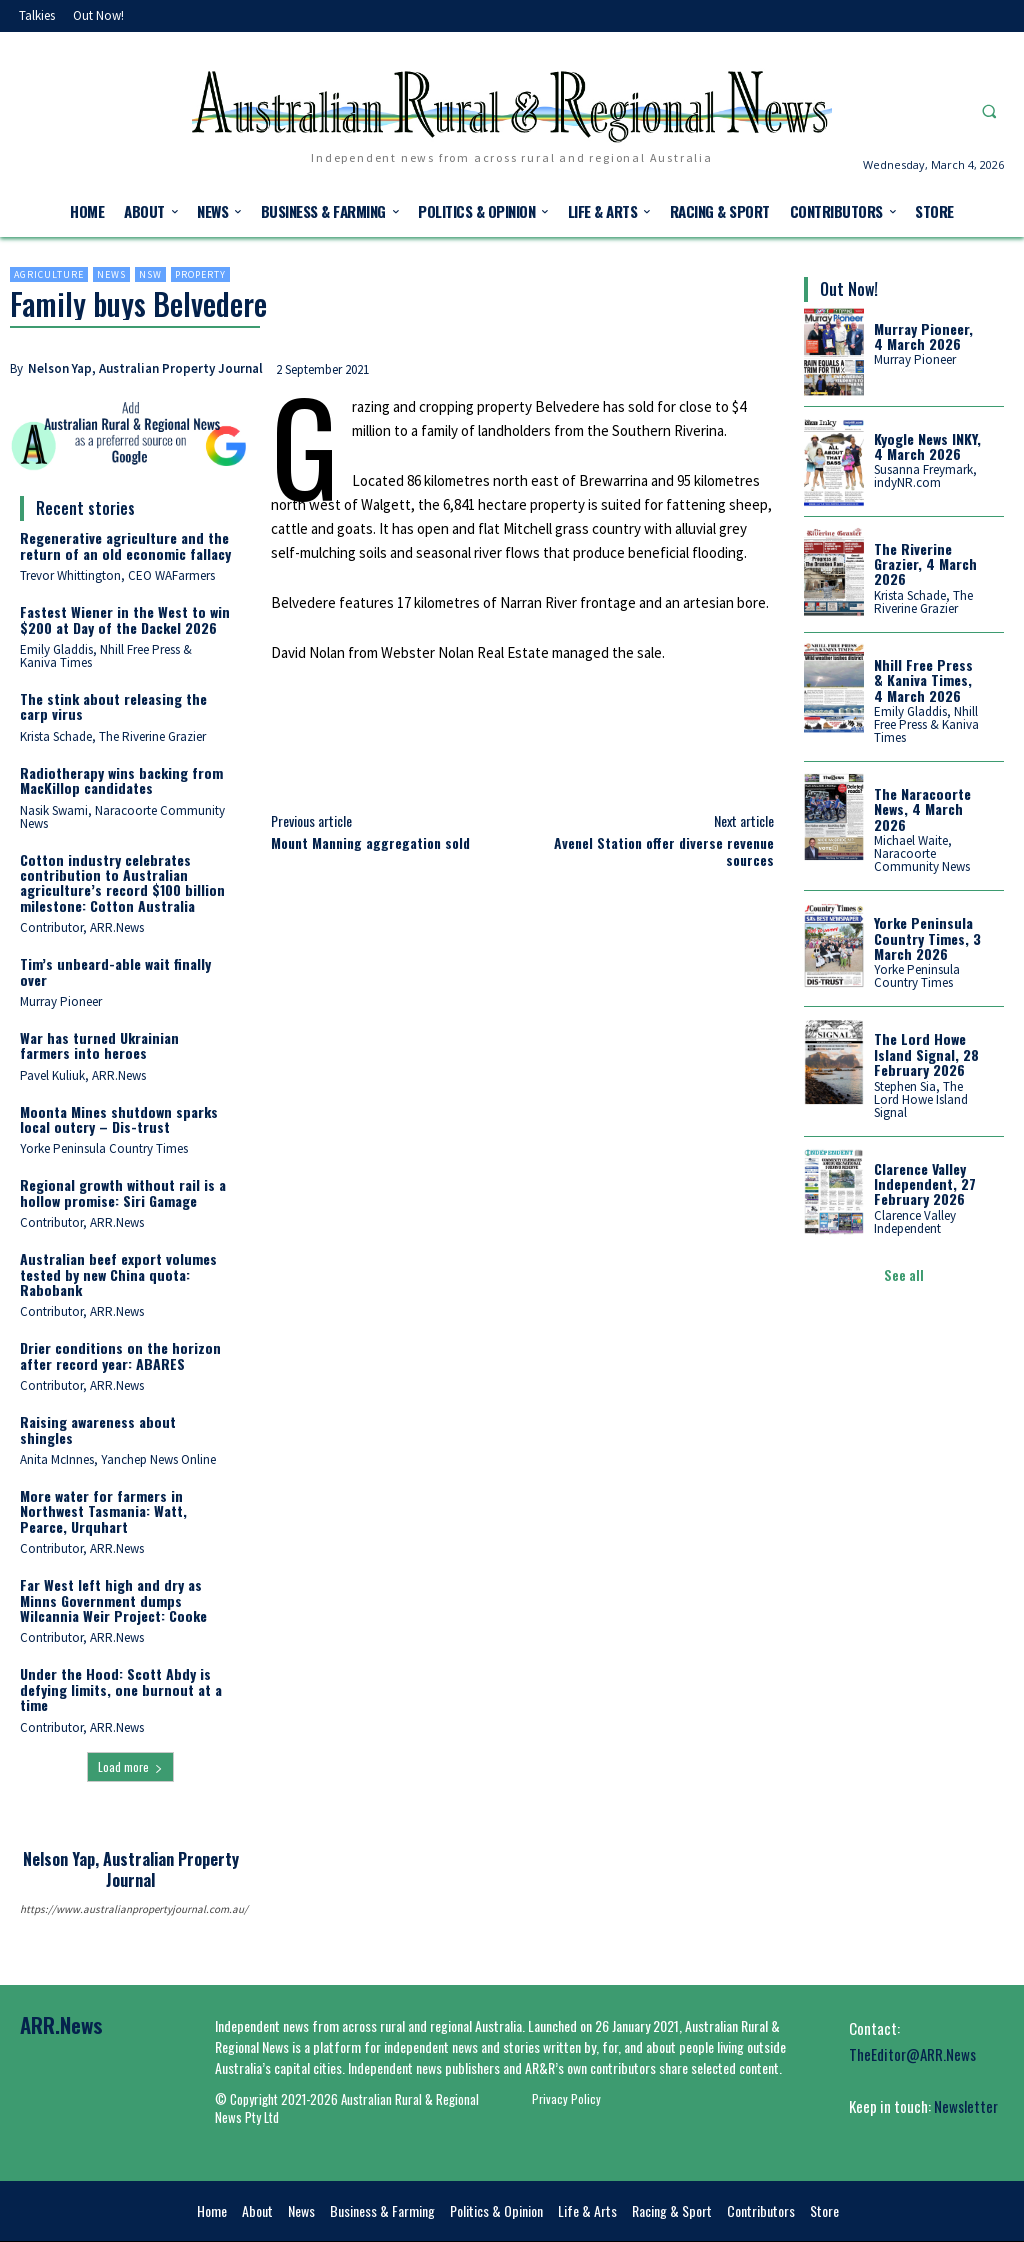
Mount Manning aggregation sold (370, 842)
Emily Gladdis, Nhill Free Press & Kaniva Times (106, 656)
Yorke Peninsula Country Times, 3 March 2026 (927, 938)
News (111, 274)
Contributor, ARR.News (82, 927)
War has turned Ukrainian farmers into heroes (99, 1045)
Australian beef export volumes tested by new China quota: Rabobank (118, 1274)
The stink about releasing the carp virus (113, 706)
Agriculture (49, 274)
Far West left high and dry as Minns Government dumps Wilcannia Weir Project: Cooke (113, 1600)
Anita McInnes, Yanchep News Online (118, 1459)
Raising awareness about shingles (98, 1429)
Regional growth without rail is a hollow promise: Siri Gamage (123, 1192)
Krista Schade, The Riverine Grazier (113, 736)
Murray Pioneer (61, 1001)
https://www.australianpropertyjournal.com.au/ (130, 1909)
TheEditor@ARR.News (912, 2054)
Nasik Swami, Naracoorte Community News (122, 817)
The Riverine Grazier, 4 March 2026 (925, 564)
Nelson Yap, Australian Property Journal (145, 368)
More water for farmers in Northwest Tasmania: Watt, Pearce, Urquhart (103, 1511)
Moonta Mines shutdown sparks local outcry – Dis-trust (119, 1119)
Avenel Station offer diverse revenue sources (664, 851)
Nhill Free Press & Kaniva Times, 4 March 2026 (923, 680)
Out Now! (849, 289)
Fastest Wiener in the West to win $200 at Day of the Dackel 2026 (125, 619)
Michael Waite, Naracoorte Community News (922, 853)
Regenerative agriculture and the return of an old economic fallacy (125, 545)
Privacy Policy (566, 2098)
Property (200, 274)
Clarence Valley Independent (915, 1222)
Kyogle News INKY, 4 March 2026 (927, 446)
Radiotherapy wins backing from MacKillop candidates (121, 780)
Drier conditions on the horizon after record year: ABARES (120, 1355)
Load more (130, 1766)
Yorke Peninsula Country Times (104, 1148)
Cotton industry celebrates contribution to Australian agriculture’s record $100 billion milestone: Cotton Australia (122, 882)
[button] (989, 111)
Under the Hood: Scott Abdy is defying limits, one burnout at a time (121, 1689)
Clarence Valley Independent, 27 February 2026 (925, 1183)
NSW (150, 274)
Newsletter (966, 2106)
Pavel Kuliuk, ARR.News (83, 1075)
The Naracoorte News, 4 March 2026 (922, 809)
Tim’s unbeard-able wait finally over (115, 971)
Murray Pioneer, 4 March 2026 (923, 336)
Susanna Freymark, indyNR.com (925, 476)
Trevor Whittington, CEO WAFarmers (117, 575)
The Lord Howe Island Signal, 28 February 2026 (926, 1054)
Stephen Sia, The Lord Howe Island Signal (921, 1098)
